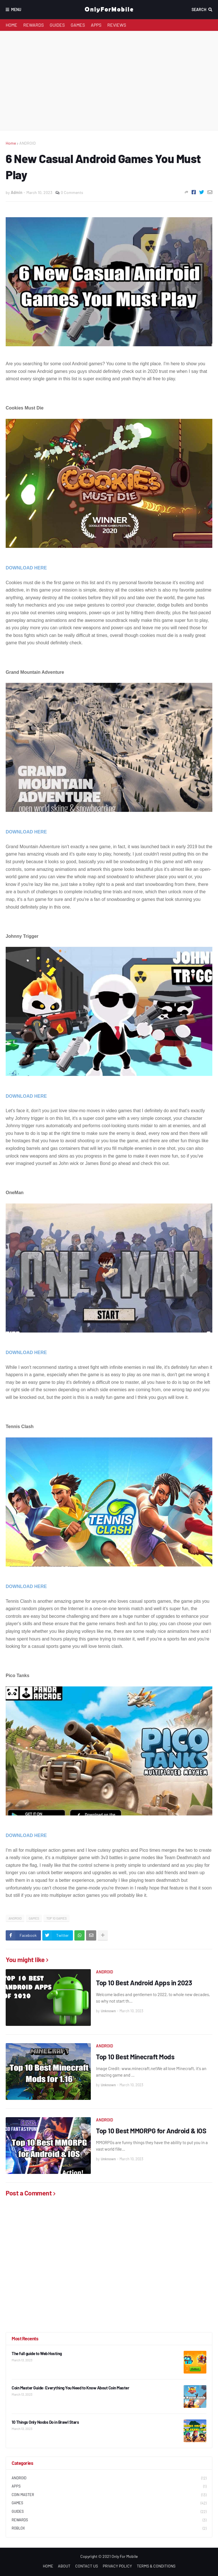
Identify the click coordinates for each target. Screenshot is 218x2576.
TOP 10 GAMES (56, 1918)
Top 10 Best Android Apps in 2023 (144, 1983)
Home (11, 143)
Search (199, 9)
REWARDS (33, 25)
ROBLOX (109, 2528)
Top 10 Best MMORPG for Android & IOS (151, 2131)
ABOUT (64, 2566)
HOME (11, 25)
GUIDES (57, 25)
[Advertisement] (109, 80)
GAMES (78, 25)
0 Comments (72, 192)
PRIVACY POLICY (117, 2566)
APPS (96, 25)
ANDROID (27, 143)
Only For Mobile (125, 2556)
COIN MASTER (109, 2495)
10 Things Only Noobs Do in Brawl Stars (45, 2422)
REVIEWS (116, 25)
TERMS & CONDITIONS (156, 2566)
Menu (16, 9)
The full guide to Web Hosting (37, 2353)
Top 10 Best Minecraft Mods (135, 2057)
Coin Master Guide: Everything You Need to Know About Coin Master (70, 2387)
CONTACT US (86, 2566)
